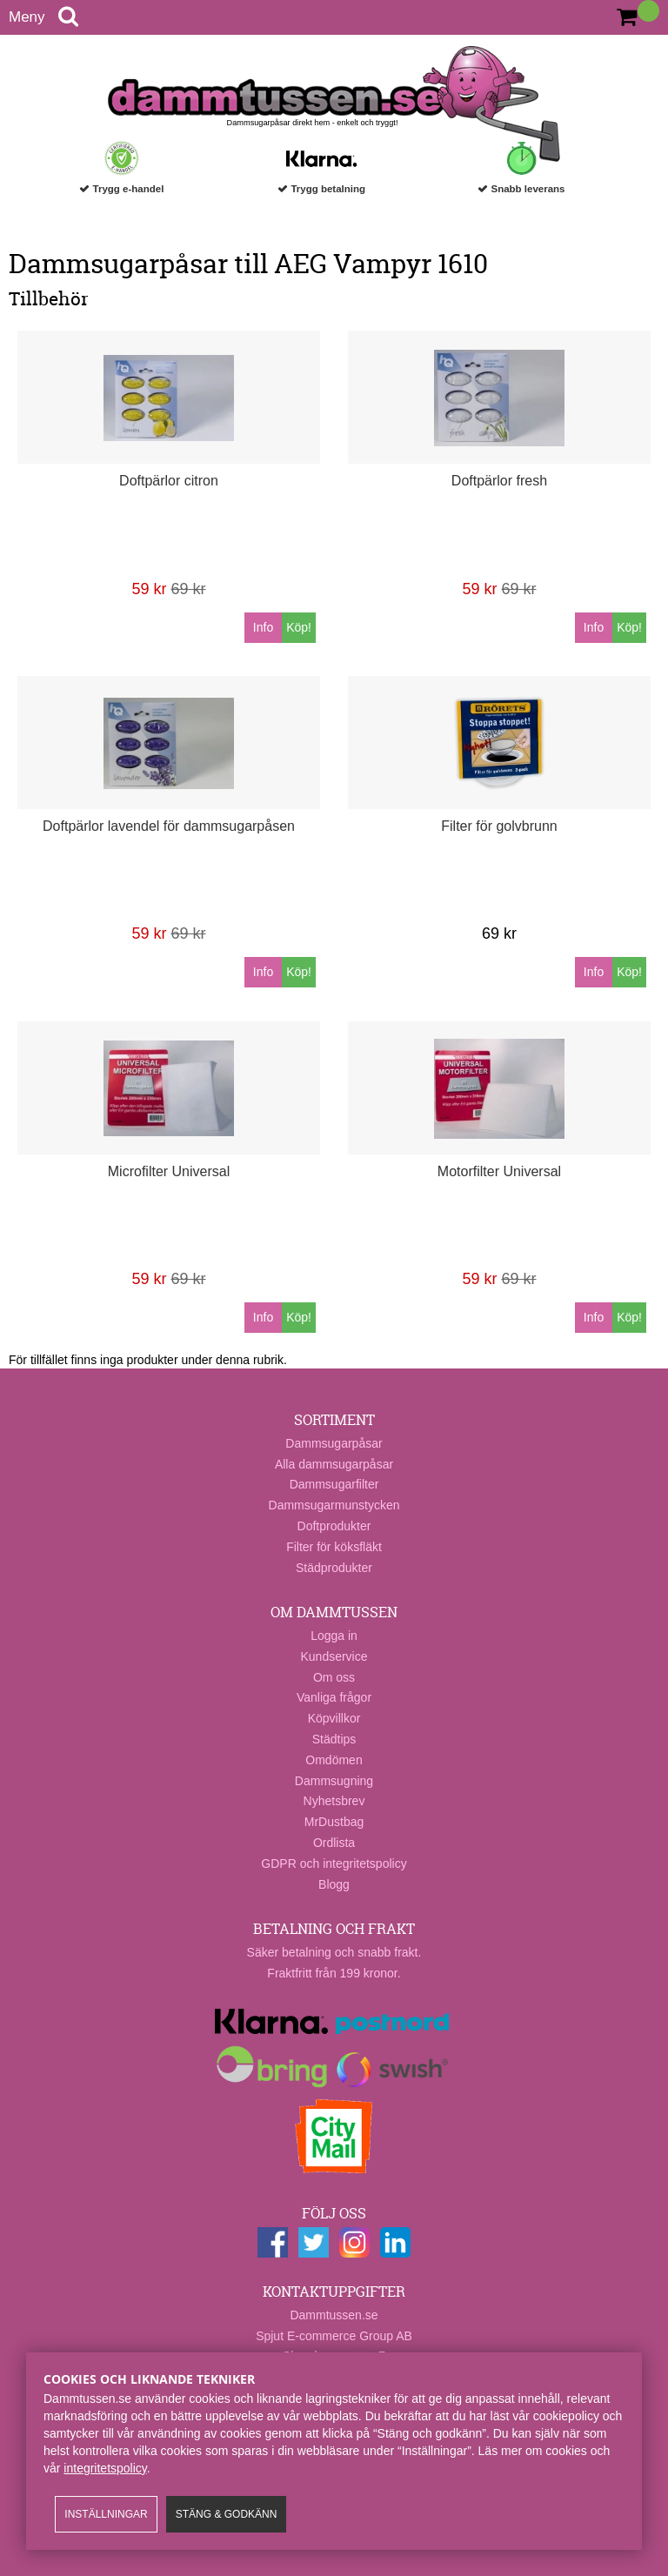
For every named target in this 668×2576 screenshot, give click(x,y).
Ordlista (334, 1843)
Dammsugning (334, 1781)
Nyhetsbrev (334, 1801)
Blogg (334, 1884)
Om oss (334, 1677)
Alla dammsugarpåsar (334, 1464)
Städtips (334, 1739)
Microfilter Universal (169, 1171)
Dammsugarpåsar (333, 1443)
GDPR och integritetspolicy (333, 1863)
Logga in (334, 1636)
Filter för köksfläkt (334, 1547)
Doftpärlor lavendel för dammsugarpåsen (169, 826)
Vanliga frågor (334, 1697)
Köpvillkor (334, 1718)
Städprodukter (334, 1568)
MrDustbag (334, 1822)
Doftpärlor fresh (499, 480)
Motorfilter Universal (499, 1171)
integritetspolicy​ (104, 2468)
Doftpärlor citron (168, 480)
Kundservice (333, 1656)
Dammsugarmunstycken (334, 1505)
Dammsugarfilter (334, 1484)
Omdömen (333, 1760)
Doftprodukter (334, 1526)
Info (263, 627)
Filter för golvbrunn (499, 826)
